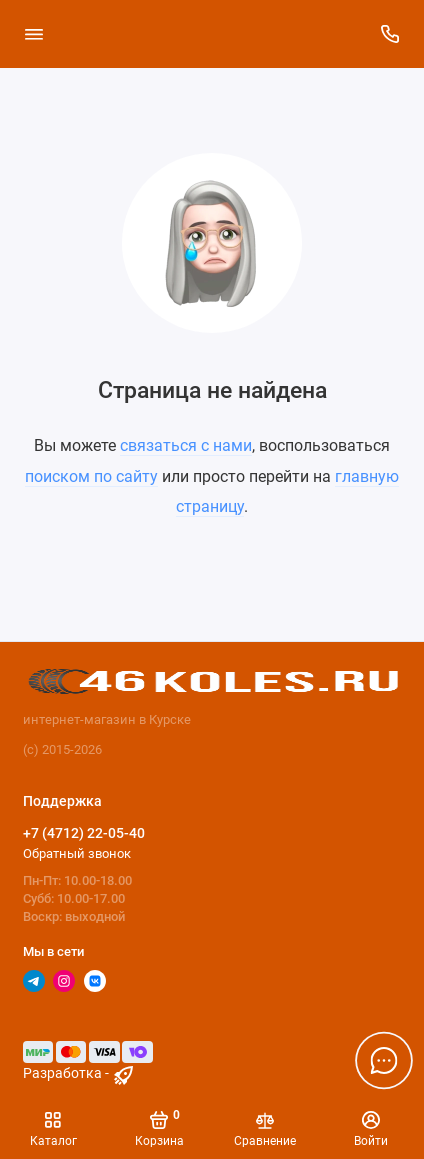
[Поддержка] (391, 34)
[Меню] (34, 34)
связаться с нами (186, 445)
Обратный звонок (77, 853)
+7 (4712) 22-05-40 (84, 833)
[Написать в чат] (384, 1060)
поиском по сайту (91, 476)
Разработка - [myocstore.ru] (79, 1073)
